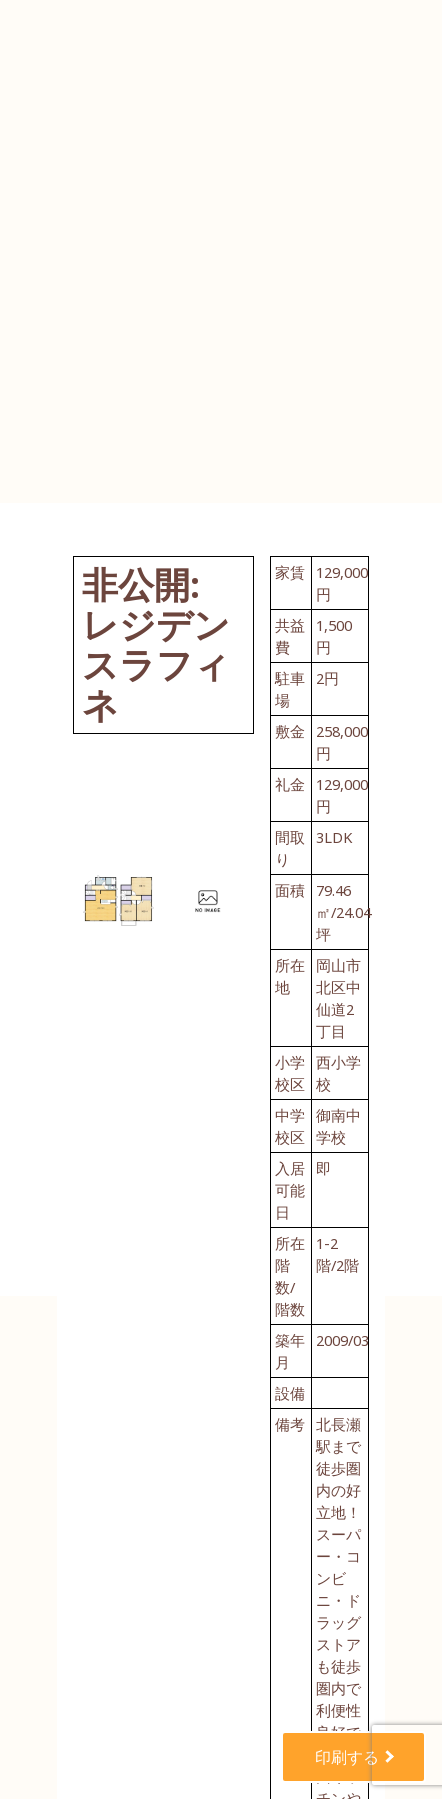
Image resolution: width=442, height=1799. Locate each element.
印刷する (349, 1757)
